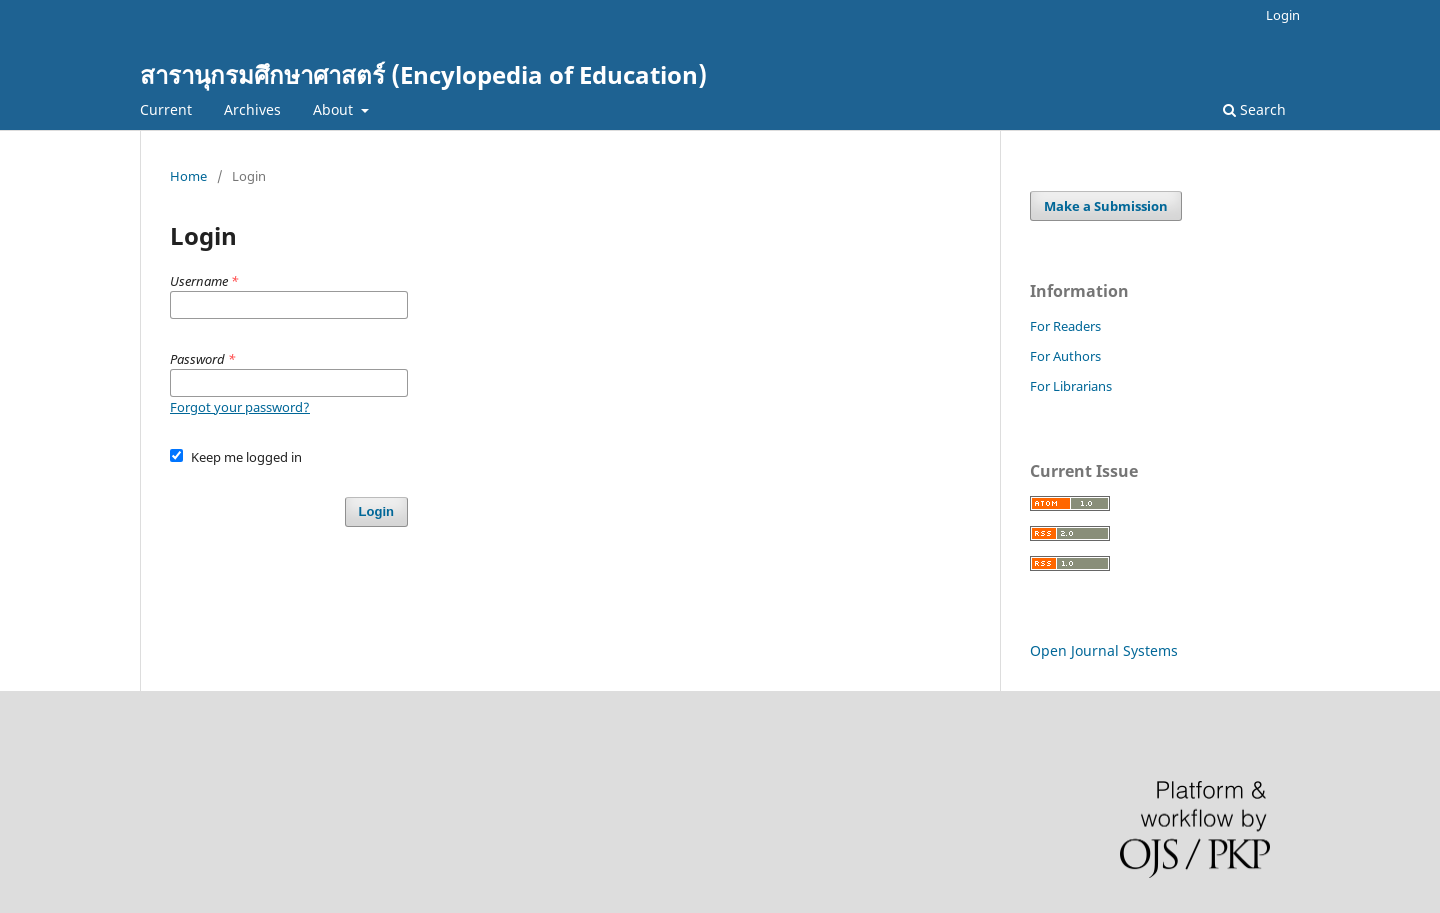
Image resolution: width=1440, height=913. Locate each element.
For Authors (1065, 356)
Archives (252, 109)
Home (188, 176)
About (335, 109)
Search (1254, 109)
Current (166, 109)
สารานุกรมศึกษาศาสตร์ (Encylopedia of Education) (423, 74)
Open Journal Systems (1104, 650)
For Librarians (1071, 386)
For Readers (1065, 326)
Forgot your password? (240, 407)
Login (1283, 15)
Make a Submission (1106, 206)
